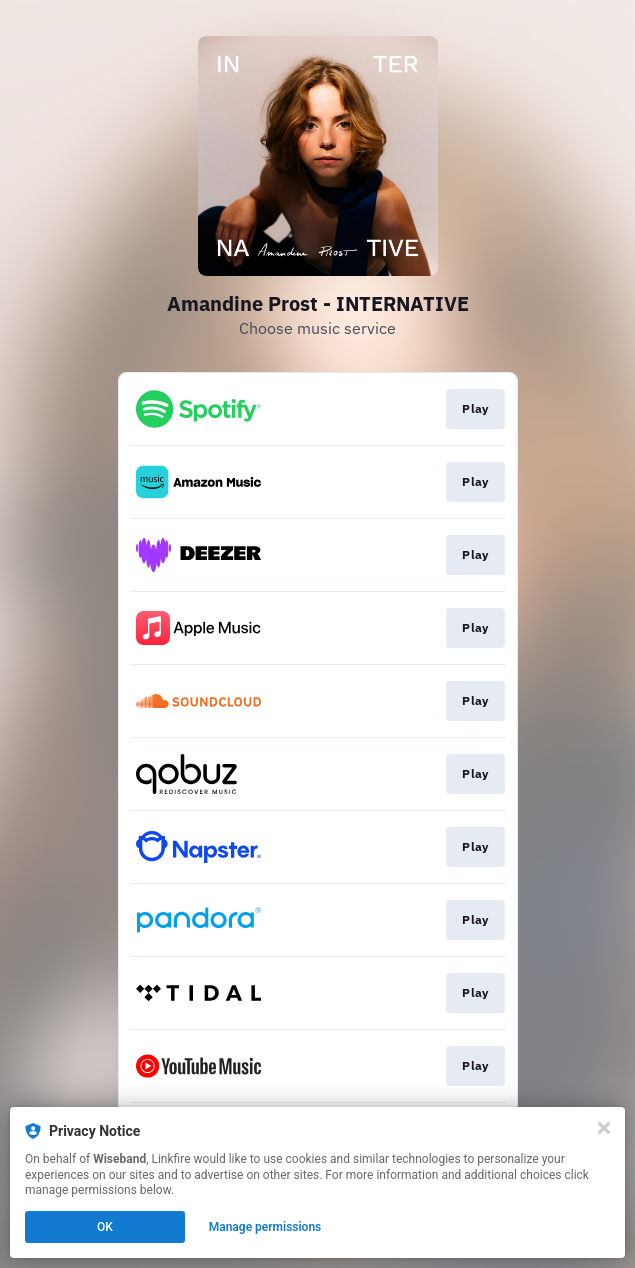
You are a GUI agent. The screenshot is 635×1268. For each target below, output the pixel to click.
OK (105, 1227)
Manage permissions (265, 1227)
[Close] (604, 1128)
